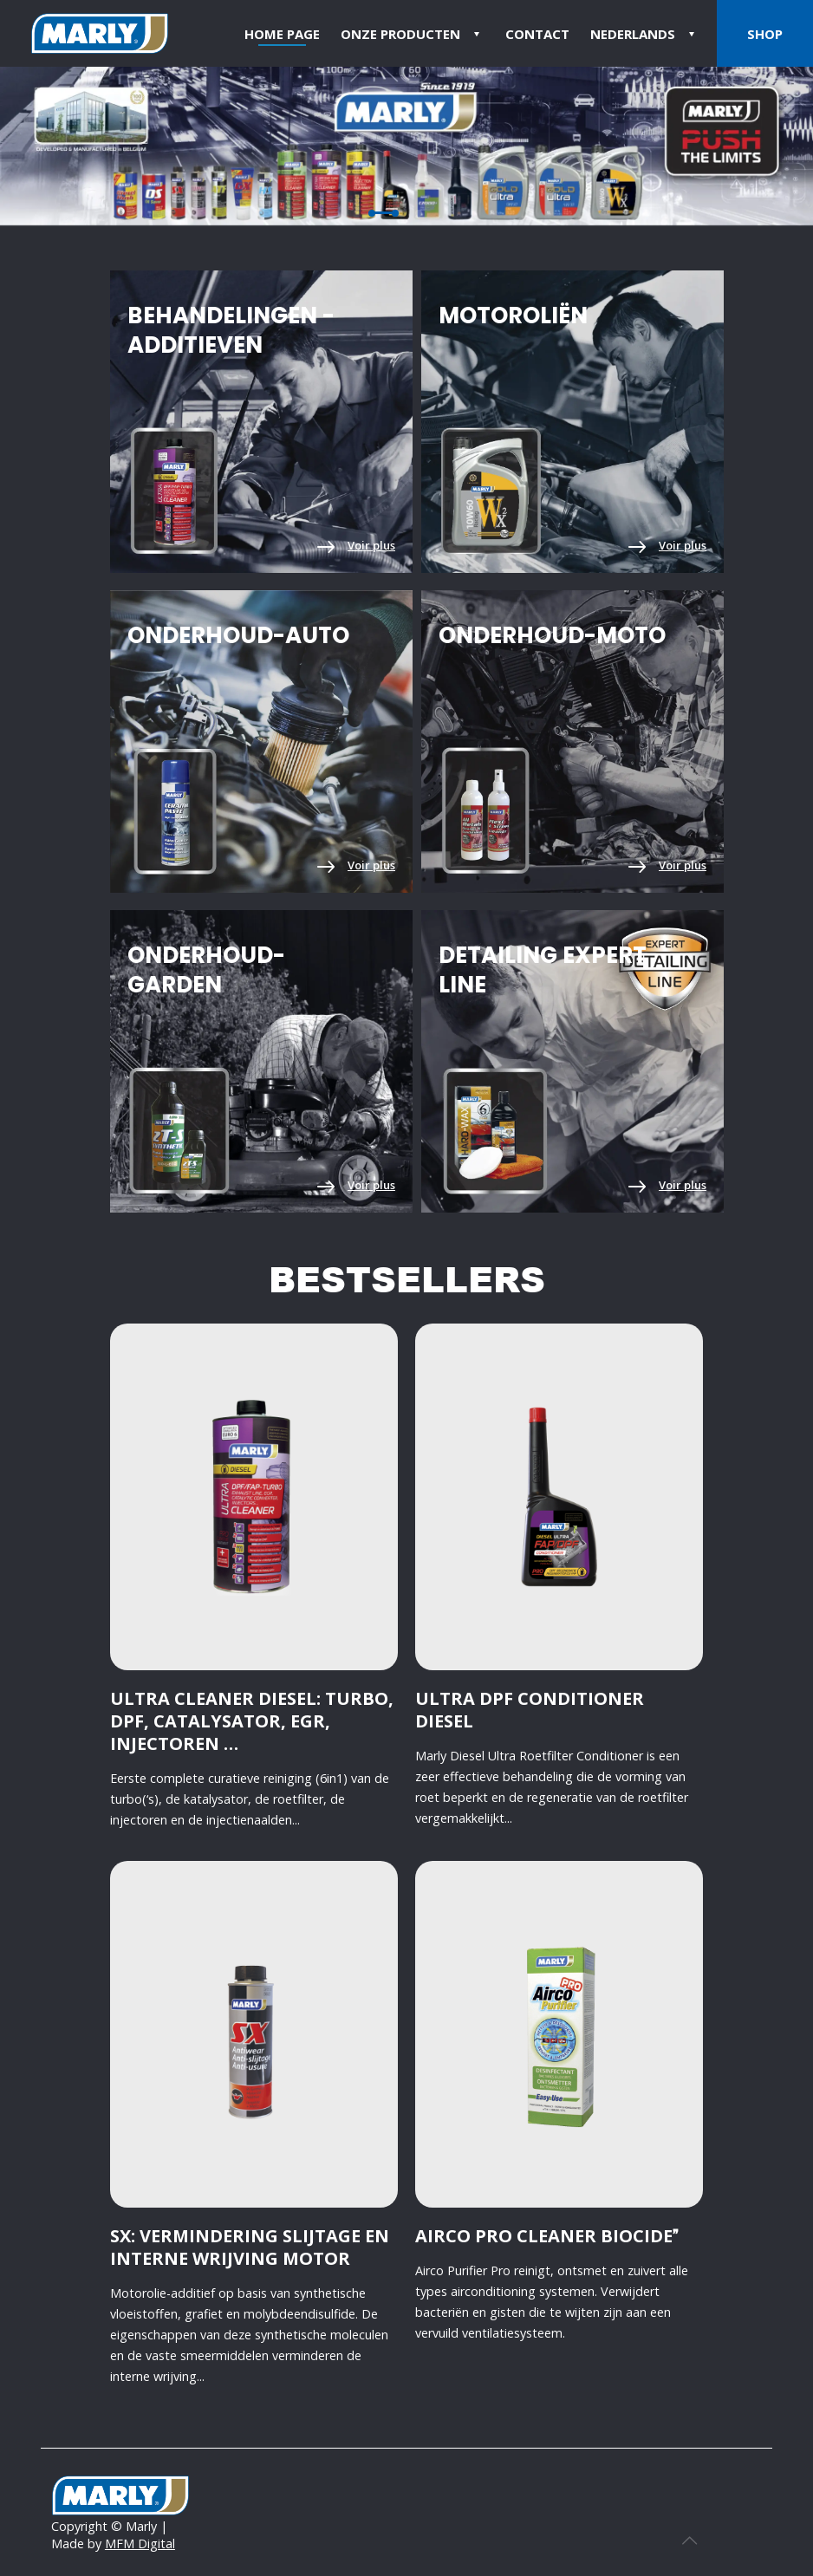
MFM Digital (140, 2543)
